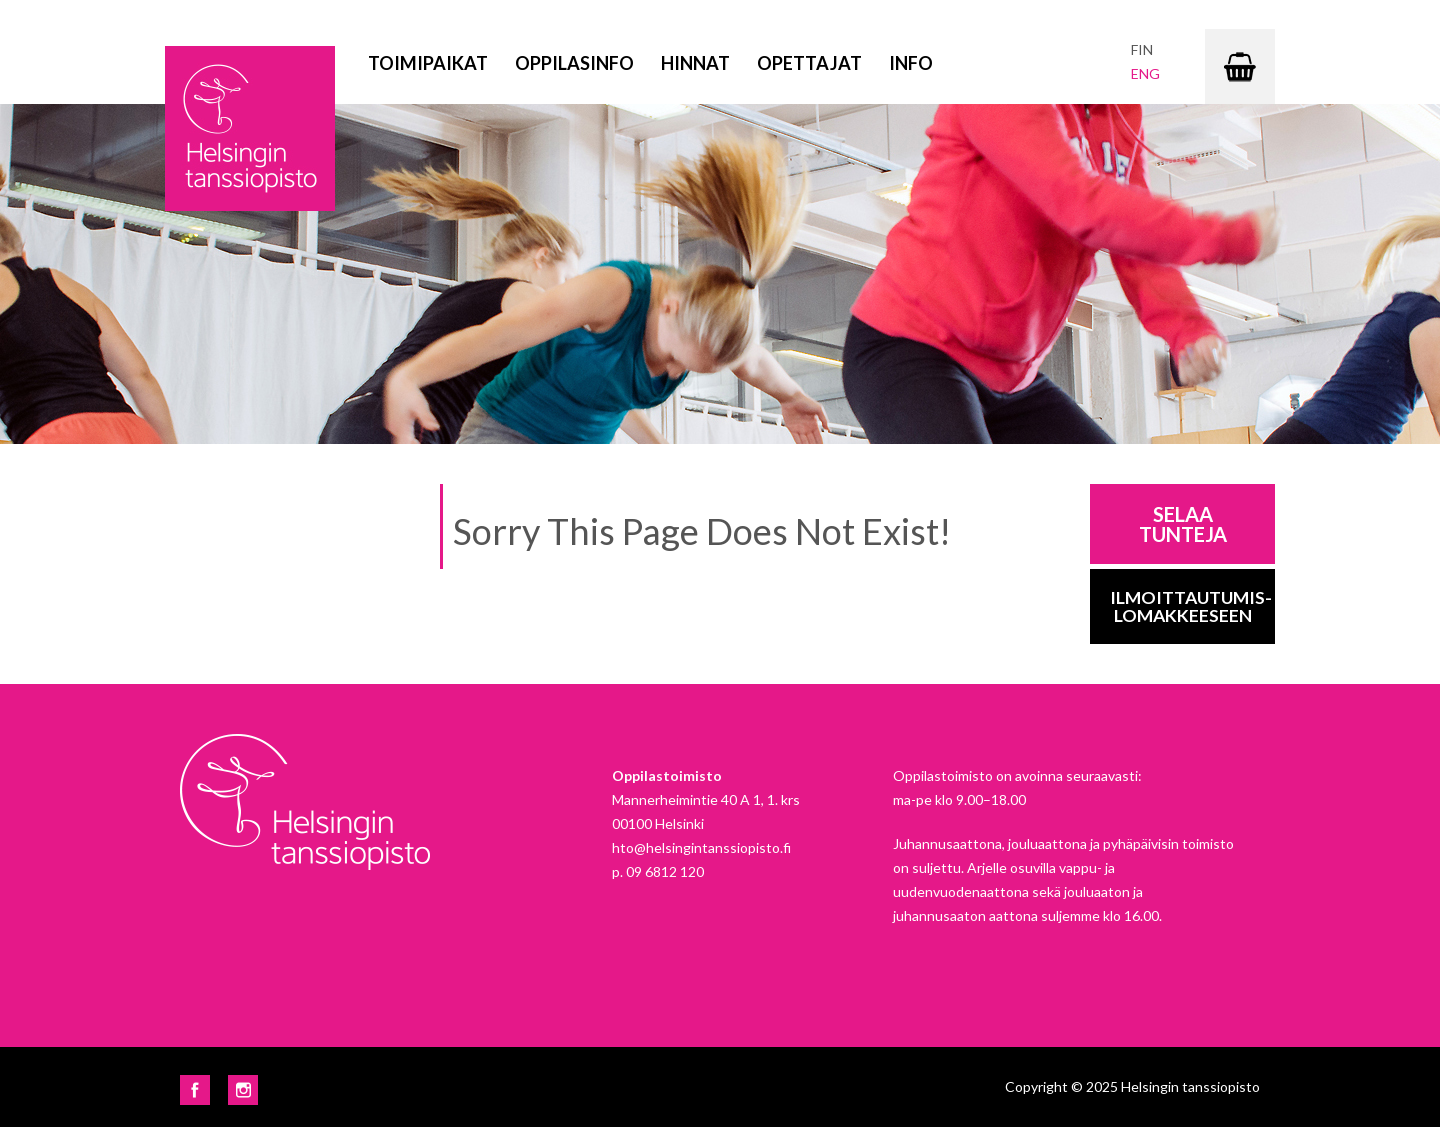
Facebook (195, 1090)
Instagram (243, 1090)
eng (1145, 73)
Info (911, 63)
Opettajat (809, 63)
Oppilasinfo (574, 63)
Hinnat (695, 63)
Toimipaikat (428, 63)
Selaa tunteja (1183, 524)
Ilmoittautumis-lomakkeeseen (1191, 606)
